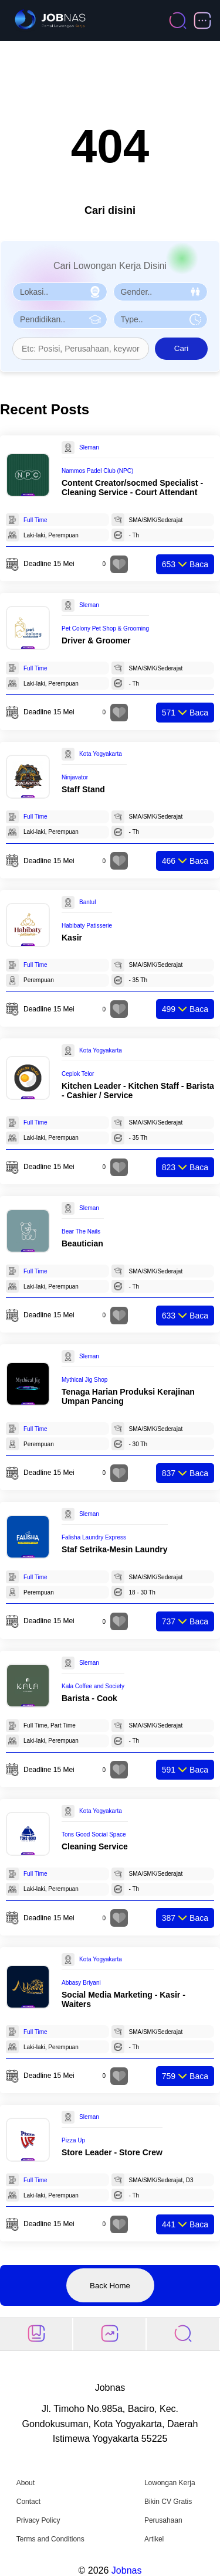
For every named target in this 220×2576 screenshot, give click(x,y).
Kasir (72, 937)
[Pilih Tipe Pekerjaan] (160, 319)
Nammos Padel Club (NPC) (97, 471)
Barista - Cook (89, 1698)
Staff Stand (83, 789)
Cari (181, 348)
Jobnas (126, 2570)
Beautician (82, 1243)
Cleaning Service (95, 1846)
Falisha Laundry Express (94, 1537)
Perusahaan (163, 2520)
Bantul (87, 902)
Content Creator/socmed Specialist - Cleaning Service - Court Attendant (132, 487)
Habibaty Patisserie (87, 925)
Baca (185, 564)
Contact (28, 2501)
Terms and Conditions (50, 2539)
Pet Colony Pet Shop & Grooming (105, 628)
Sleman (89, 447)
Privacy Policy (38, 2520)
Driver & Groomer (96, 640)
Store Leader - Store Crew (112, 2152)
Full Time (35, 520)
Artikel (154, 2539)
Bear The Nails (81, 1231)
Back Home (110, 2285)
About (25, 2483)
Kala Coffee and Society (93, 1686)
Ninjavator (75, 777)
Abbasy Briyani (81, 1982)
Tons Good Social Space (94, 1834)
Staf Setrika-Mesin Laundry (115, 1549)
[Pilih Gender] (160, 291)
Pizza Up (73, 2140)
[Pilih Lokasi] (59, 291)
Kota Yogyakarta (100, 754)
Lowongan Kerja (169, 2483)
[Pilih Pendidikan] (59, 319)
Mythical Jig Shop (84, 1379)
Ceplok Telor (78, 1074)
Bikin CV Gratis (168, 2501)
